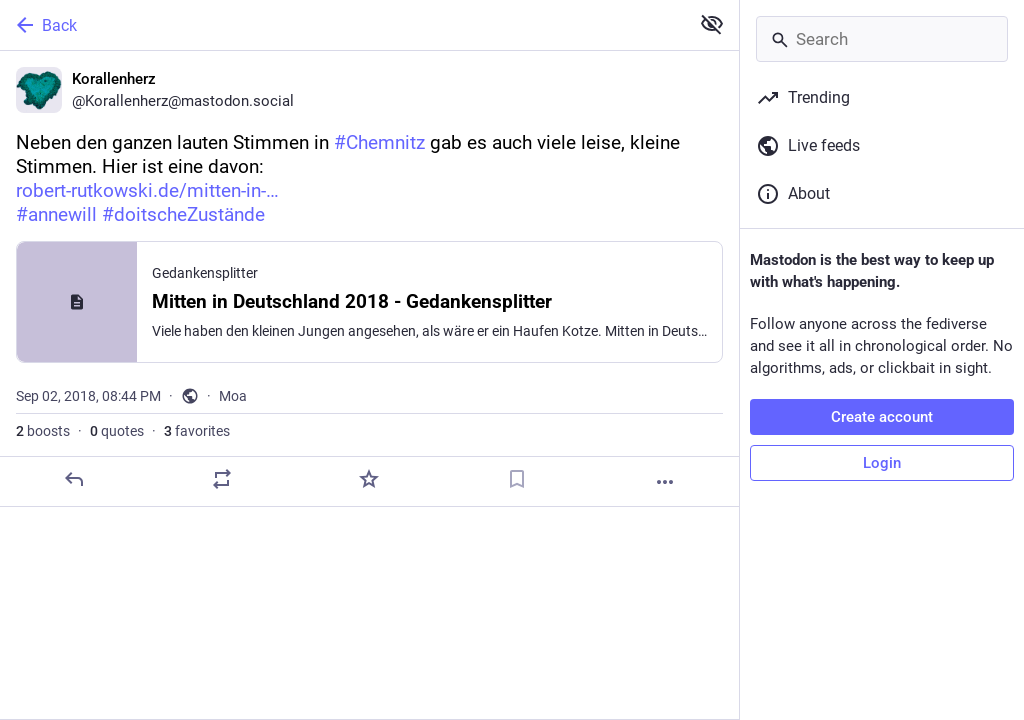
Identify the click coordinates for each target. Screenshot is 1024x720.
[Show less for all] (712, 24)
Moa (233, 396)
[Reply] (74, 479)
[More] (665, 482)
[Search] (882, 39)
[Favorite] (369, 479)
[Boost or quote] (222, 479)
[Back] (342, 25)
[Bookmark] (517, 479)
